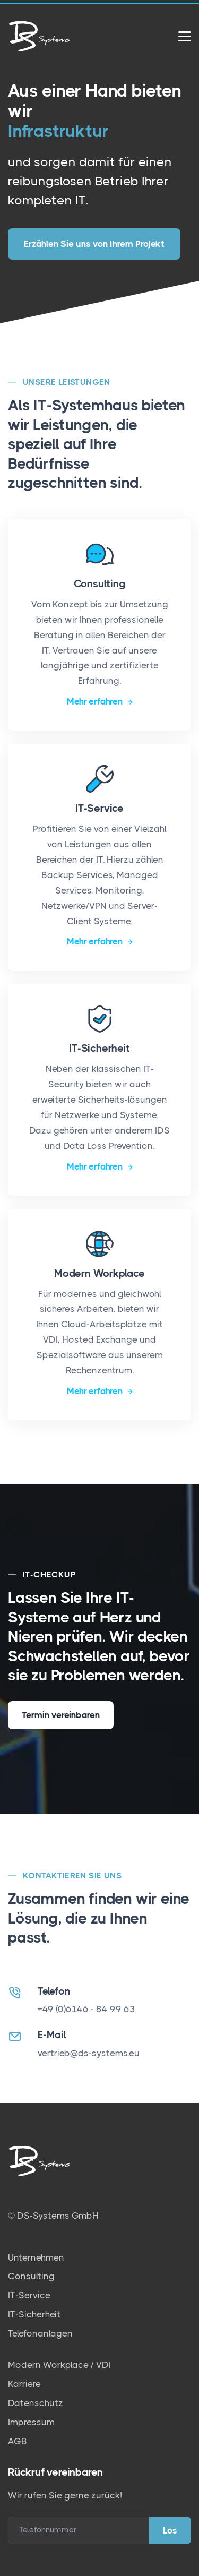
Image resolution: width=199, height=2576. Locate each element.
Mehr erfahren (95, 701)
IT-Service (29, 2295)
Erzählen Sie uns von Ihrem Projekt (94, 239)
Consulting (31, 2276)
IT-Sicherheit (34, 2314)
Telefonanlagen (40, 2333)
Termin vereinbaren (61, 1714)
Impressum (31, 2421)
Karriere (24, 2383)
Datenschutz (35, 2402)
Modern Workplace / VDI (59, 2364)
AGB (17, 2440)
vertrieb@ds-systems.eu (89, 2052)
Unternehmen (36, 2257)
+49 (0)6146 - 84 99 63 (86, 2009)
